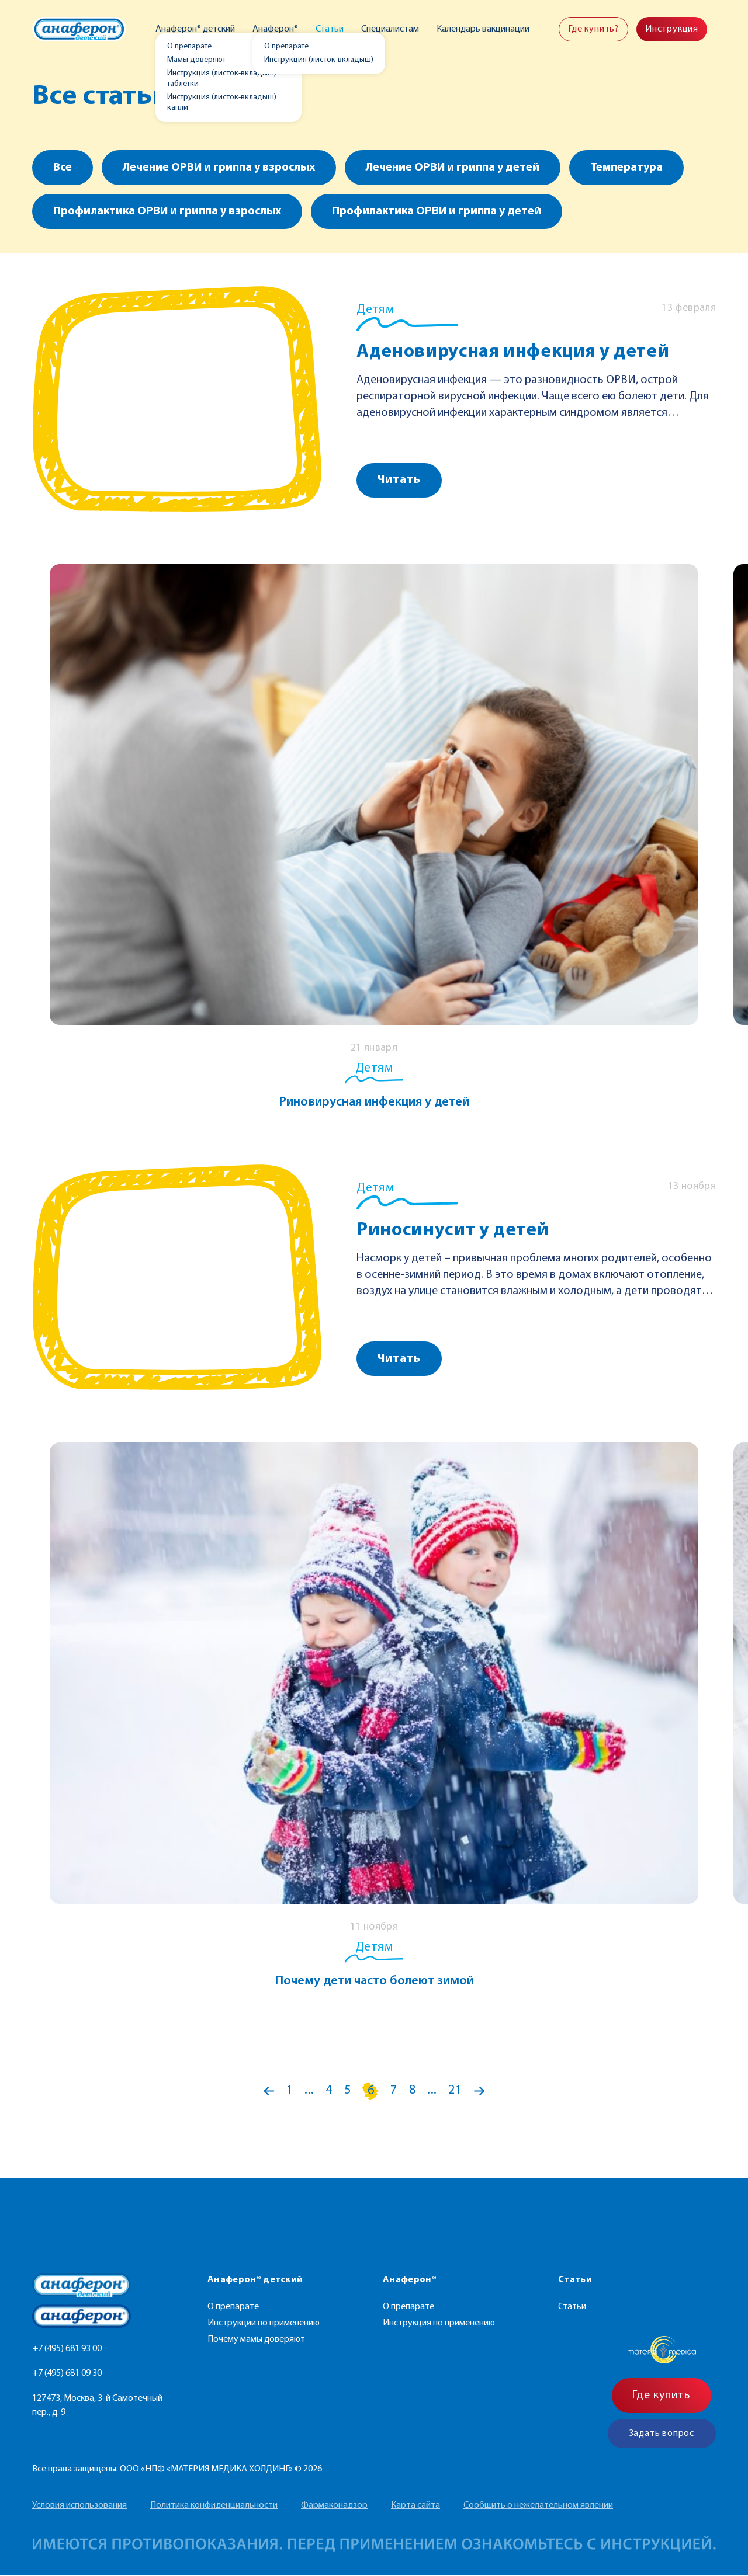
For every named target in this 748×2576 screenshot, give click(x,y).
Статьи (331, 29)
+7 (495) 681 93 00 (67, 2349)
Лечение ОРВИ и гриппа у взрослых (219, 167)
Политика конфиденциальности (214, 2506)
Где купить (661, 2396)
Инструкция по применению (439, 2323)
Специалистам (391, 29)
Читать (399, 480)
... (309, 2091)
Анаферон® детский (197, 29)
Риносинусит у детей (452, 1230)
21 (455, 2091)
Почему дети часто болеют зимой (374, 1981)
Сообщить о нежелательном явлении (538, 2506)
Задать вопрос (661, 2434)
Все (62, 167)
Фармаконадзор (334, 2506)
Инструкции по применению (263, 2323)
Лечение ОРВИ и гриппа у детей (452, 167)
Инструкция (671, 29)
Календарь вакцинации (483, 29)
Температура (626, 167)
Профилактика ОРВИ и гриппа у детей (436, 211)
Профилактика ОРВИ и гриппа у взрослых (167, 211)
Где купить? (593, 29)
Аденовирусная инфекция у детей (512, 352)
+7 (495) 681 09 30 (67, 2373)
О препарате (233, 2307)
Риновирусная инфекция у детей (374, 1102)
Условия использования (79, 2506)
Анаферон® (276, 29)
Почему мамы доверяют (256, 2340)
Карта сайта (415, 2506)
